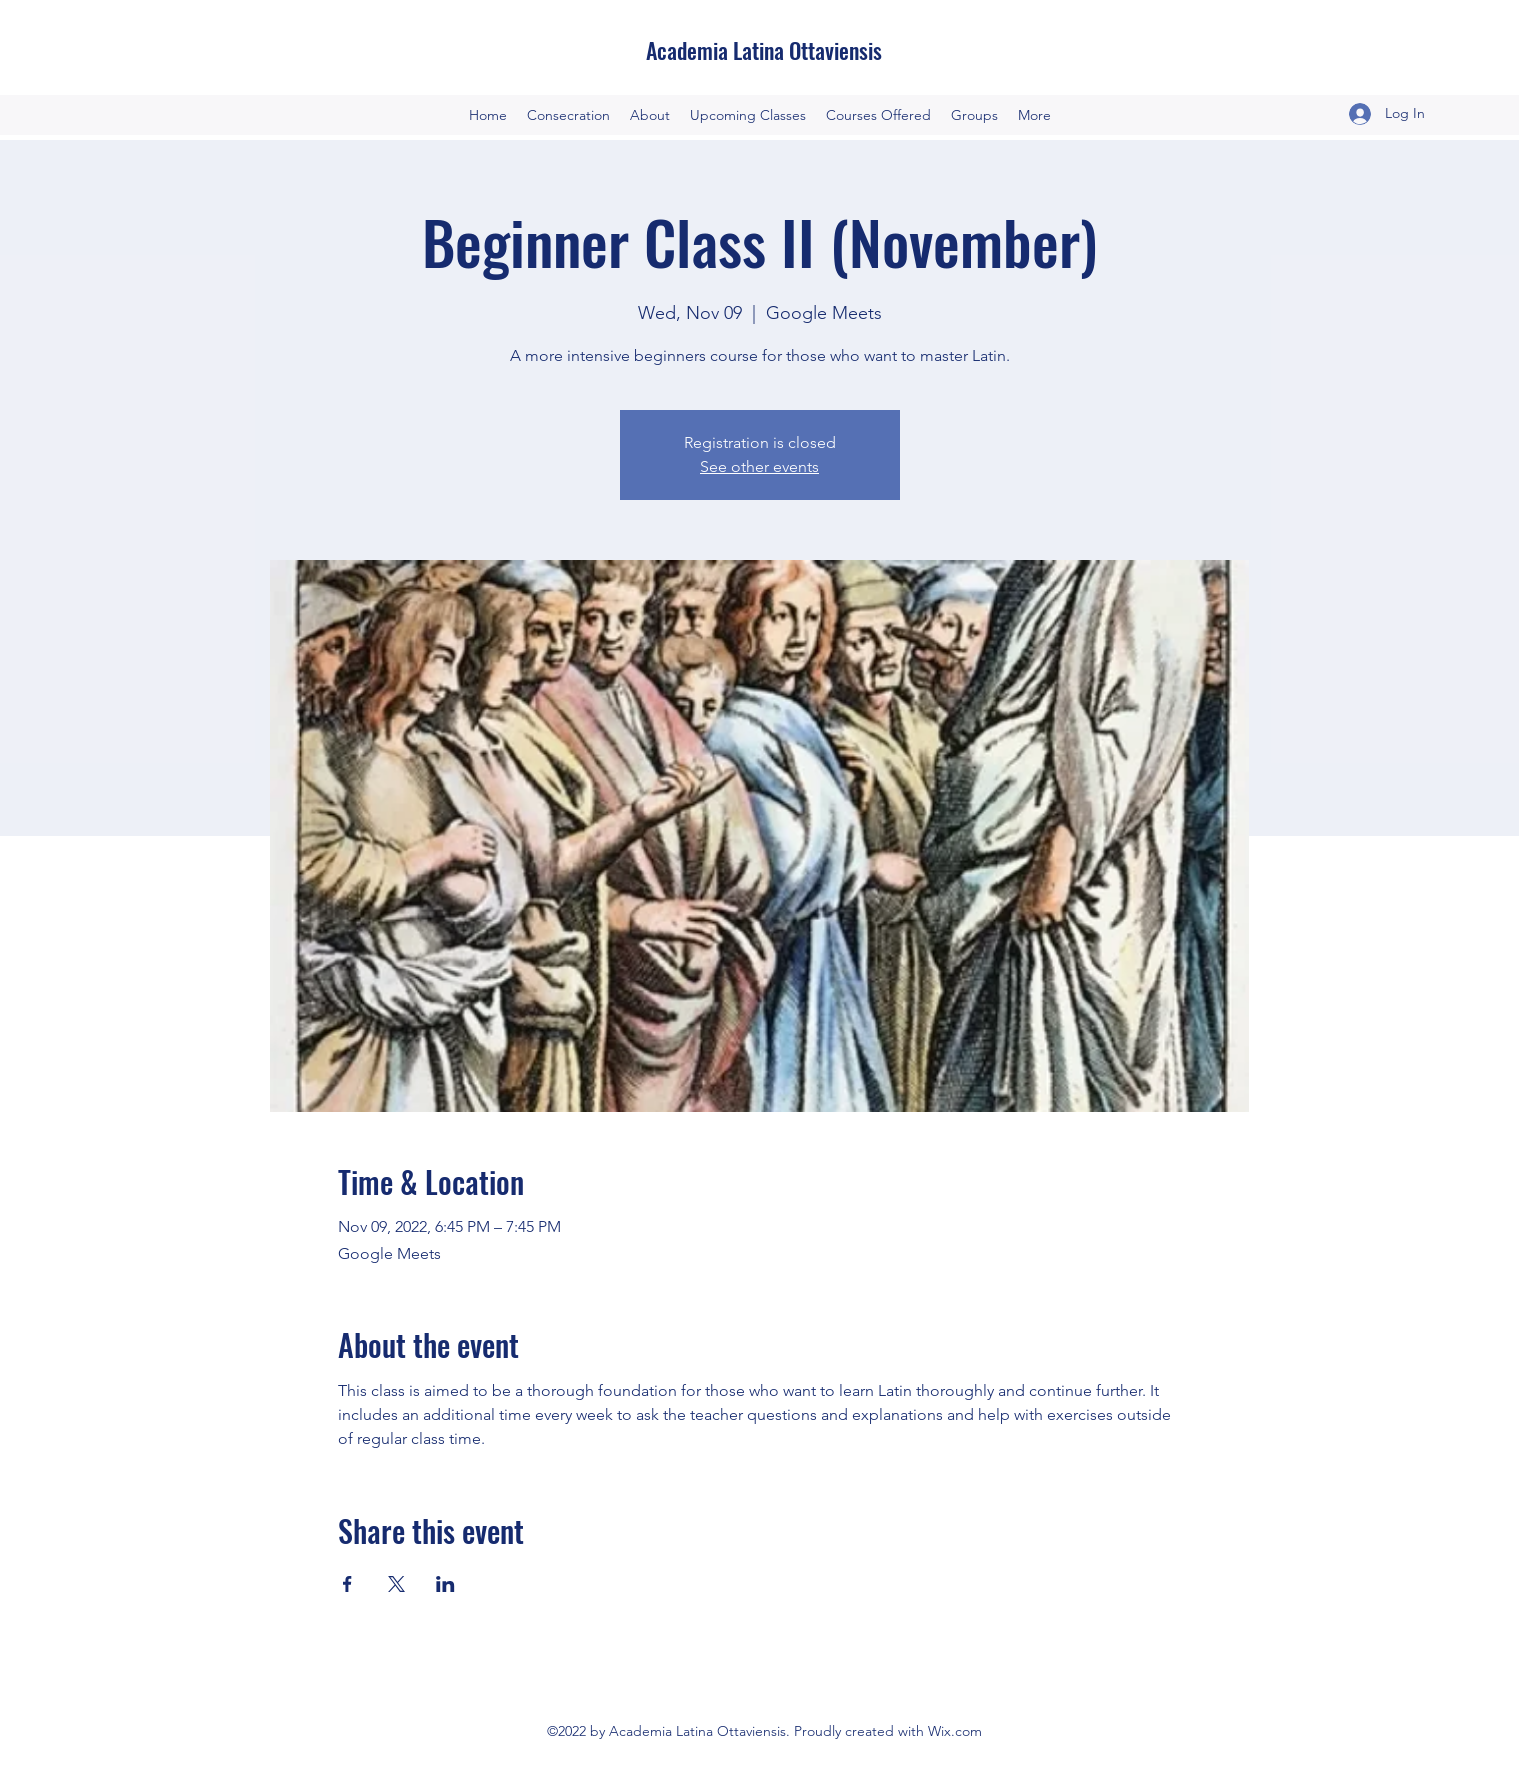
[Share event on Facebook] (347, 1584)
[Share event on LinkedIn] (445, 1584)
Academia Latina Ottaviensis (764, 50)
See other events (759, 466)
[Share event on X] (396, 1584)
